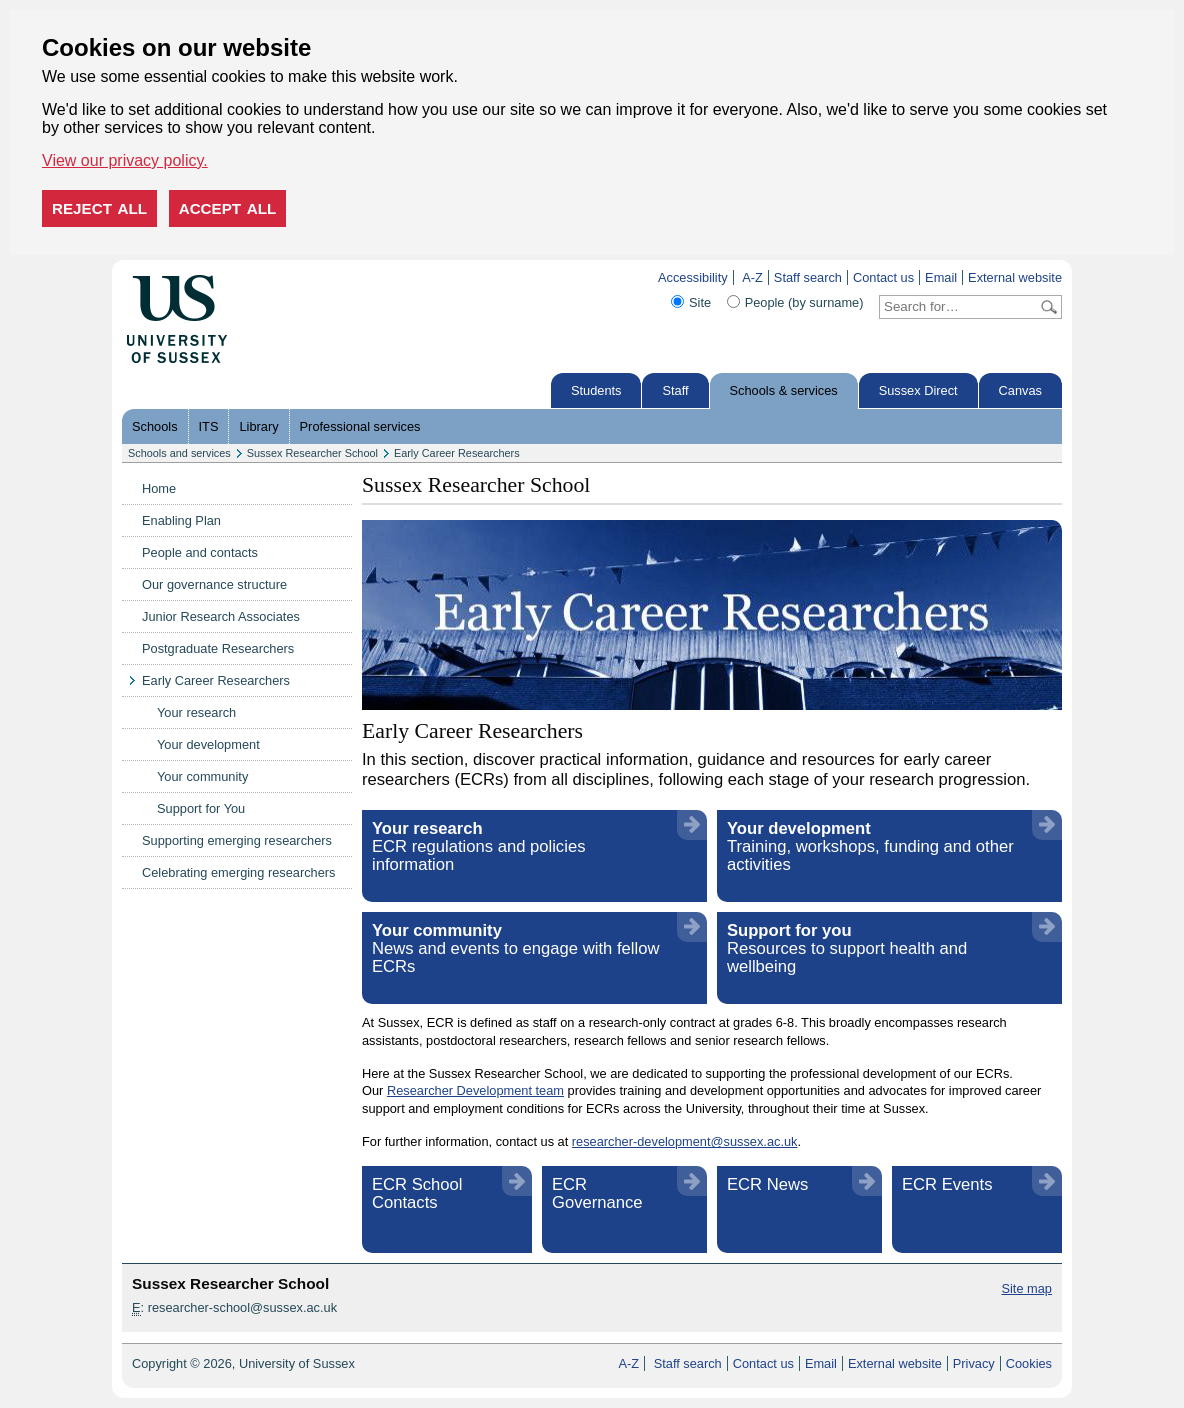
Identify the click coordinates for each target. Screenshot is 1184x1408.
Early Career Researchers (457, 453)
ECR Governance (597, 1193)
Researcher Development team (475, 1090)
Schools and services (179, 453)
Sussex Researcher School (312, 453)
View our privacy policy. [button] (125, 160)
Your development (208, 744)
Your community (202, 776)
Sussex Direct (918, 390)
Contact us (883, 277)
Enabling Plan (181, 520)
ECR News (767, 1184)
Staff (675, 390)
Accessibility (693, 277)
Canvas (1020, 390)
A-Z (752, 277)
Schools (155, 426)
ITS (209, 426)
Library (258, 426)
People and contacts (200, 552)
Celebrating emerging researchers (238, 872)
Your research (196, 712)
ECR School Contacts (417, 1193)
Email (941, 277)
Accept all (228, 208)
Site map (1026, 1288)
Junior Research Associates (221, 616)
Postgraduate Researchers (218, 648)
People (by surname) (804, 302)
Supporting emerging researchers (237, 840)
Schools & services (784, 390)
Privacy (974, 1363)
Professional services (360, 426)
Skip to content (269, 277)
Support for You (201, 808)
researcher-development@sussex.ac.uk (685, 1141)
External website (1015, 277)
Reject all (99, 208)
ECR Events (947, 1184)
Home (159, 488)
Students (596, 390)
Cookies (1029, 1363)
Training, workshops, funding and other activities (870, 846)
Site (700, 302)
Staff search (808, 277)
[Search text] (958, 307)
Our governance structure (214, 584)
